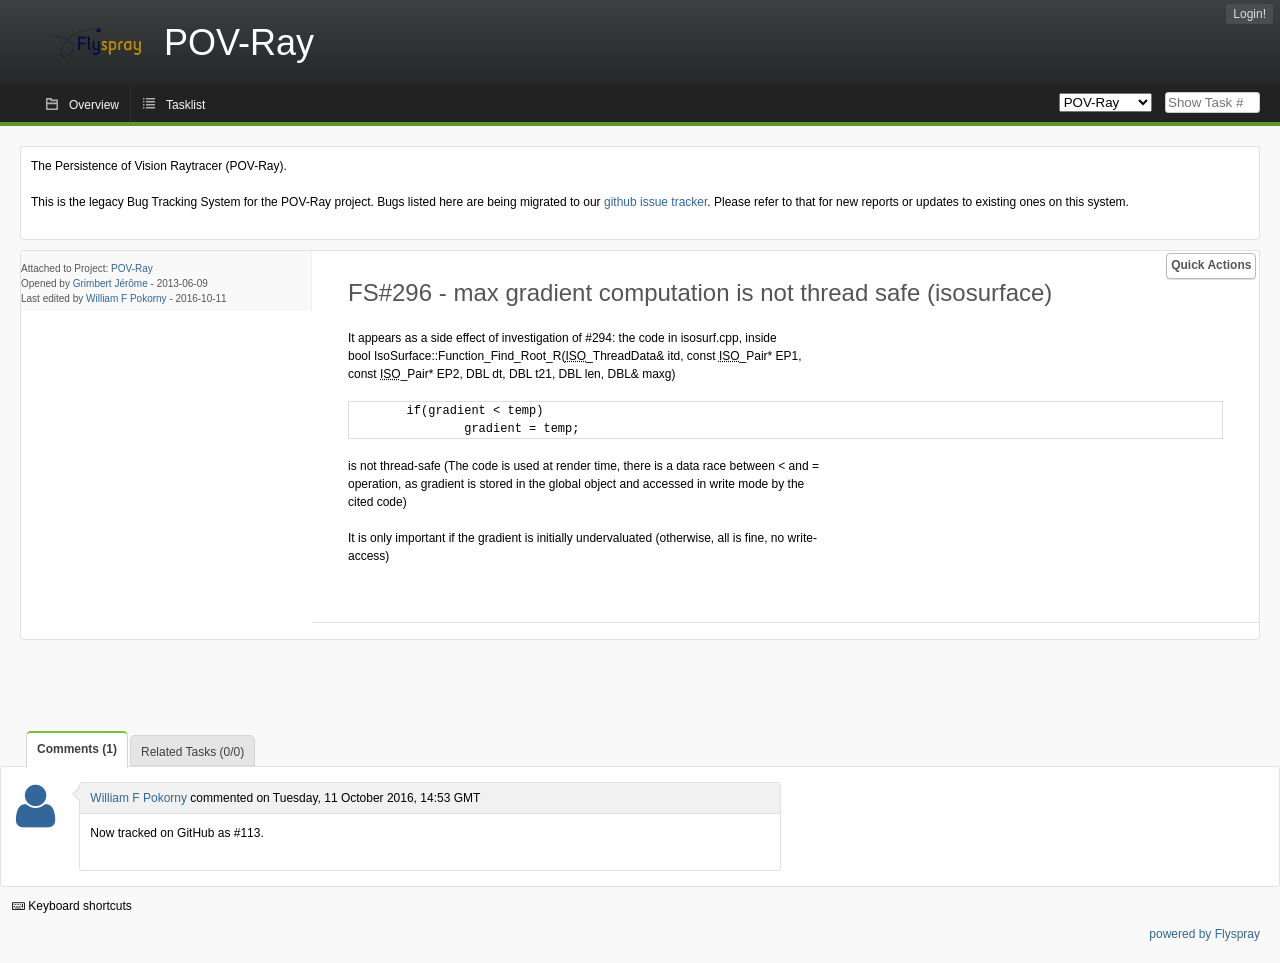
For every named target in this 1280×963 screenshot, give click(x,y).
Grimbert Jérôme (110, 283)
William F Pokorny (126, 298)
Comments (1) (77, 749)
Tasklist (185, 105)
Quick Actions (1211, 265)
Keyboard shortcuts (72, 906)
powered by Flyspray (1204, 934)
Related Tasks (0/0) (192, 752)
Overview (94, 105)
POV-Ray (132, 268)
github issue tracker (655, 202)
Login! (1249, 14)
